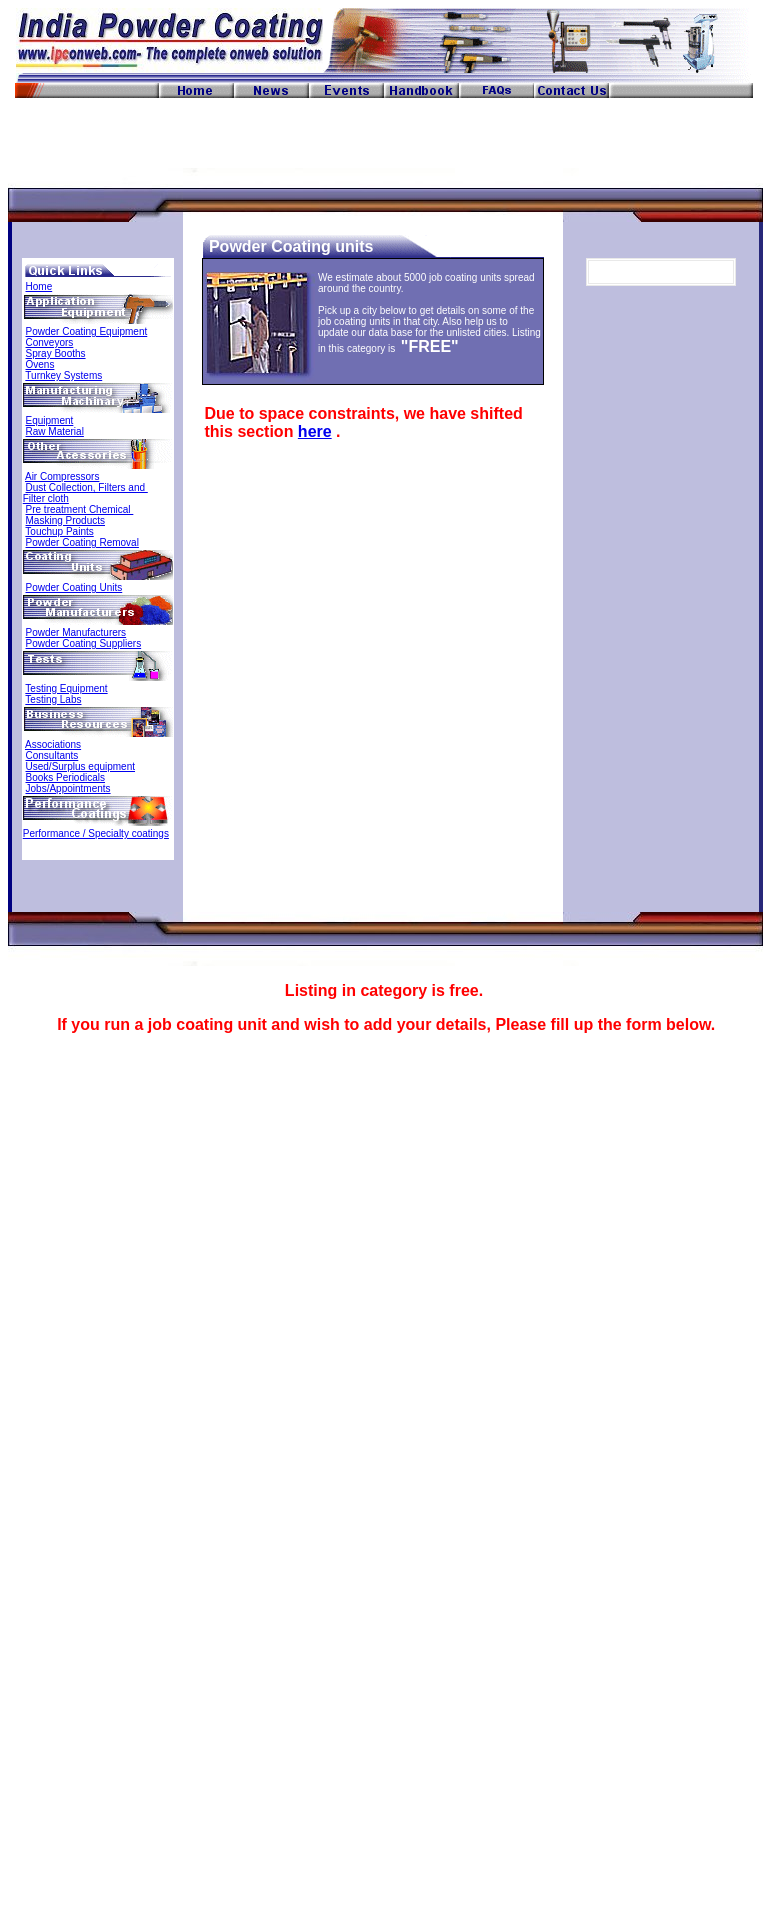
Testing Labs (53, 699)
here (315, 431)
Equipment (50, 420)
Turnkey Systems (63, 375)
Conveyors (50, 342)
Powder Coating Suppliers (84, 643)
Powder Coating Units (74, 587)
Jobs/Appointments (68, 788)
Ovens (40, 364)
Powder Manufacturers (76, 632)
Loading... (384, 1461)
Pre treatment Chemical (80, 509)
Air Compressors (62, 476)
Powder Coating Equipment (87, 331)
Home (39, 286)
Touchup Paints (59, 531)
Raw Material (55, 431)
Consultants (52, 755)
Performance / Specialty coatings (96, 833)
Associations (53, 744)
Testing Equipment (66, 688)
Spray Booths (56, 353)
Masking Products (65, 520)
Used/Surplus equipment (81, 766)
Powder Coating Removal (82, 542)
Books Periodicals (65, 777)
